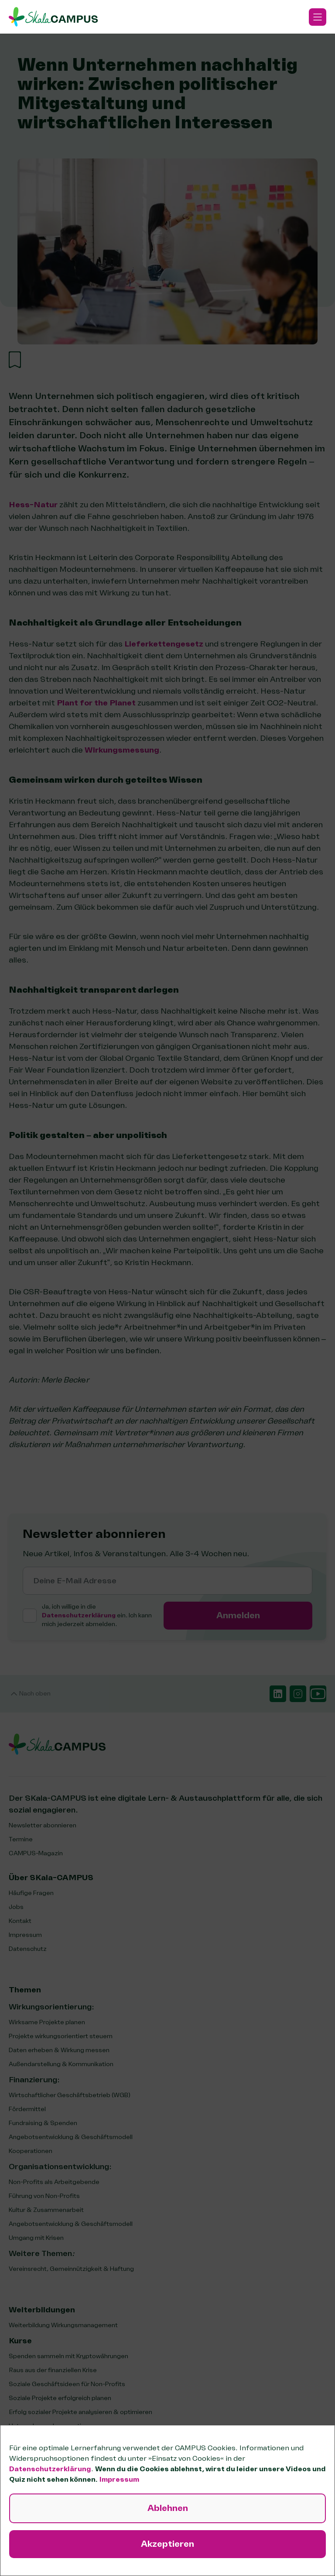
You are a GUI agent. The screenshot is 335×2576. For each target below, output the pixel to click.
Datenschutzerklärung (50, 2469)
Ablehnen (167, 2508)
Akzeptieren (167, 2543)
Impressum (119, 2479)
